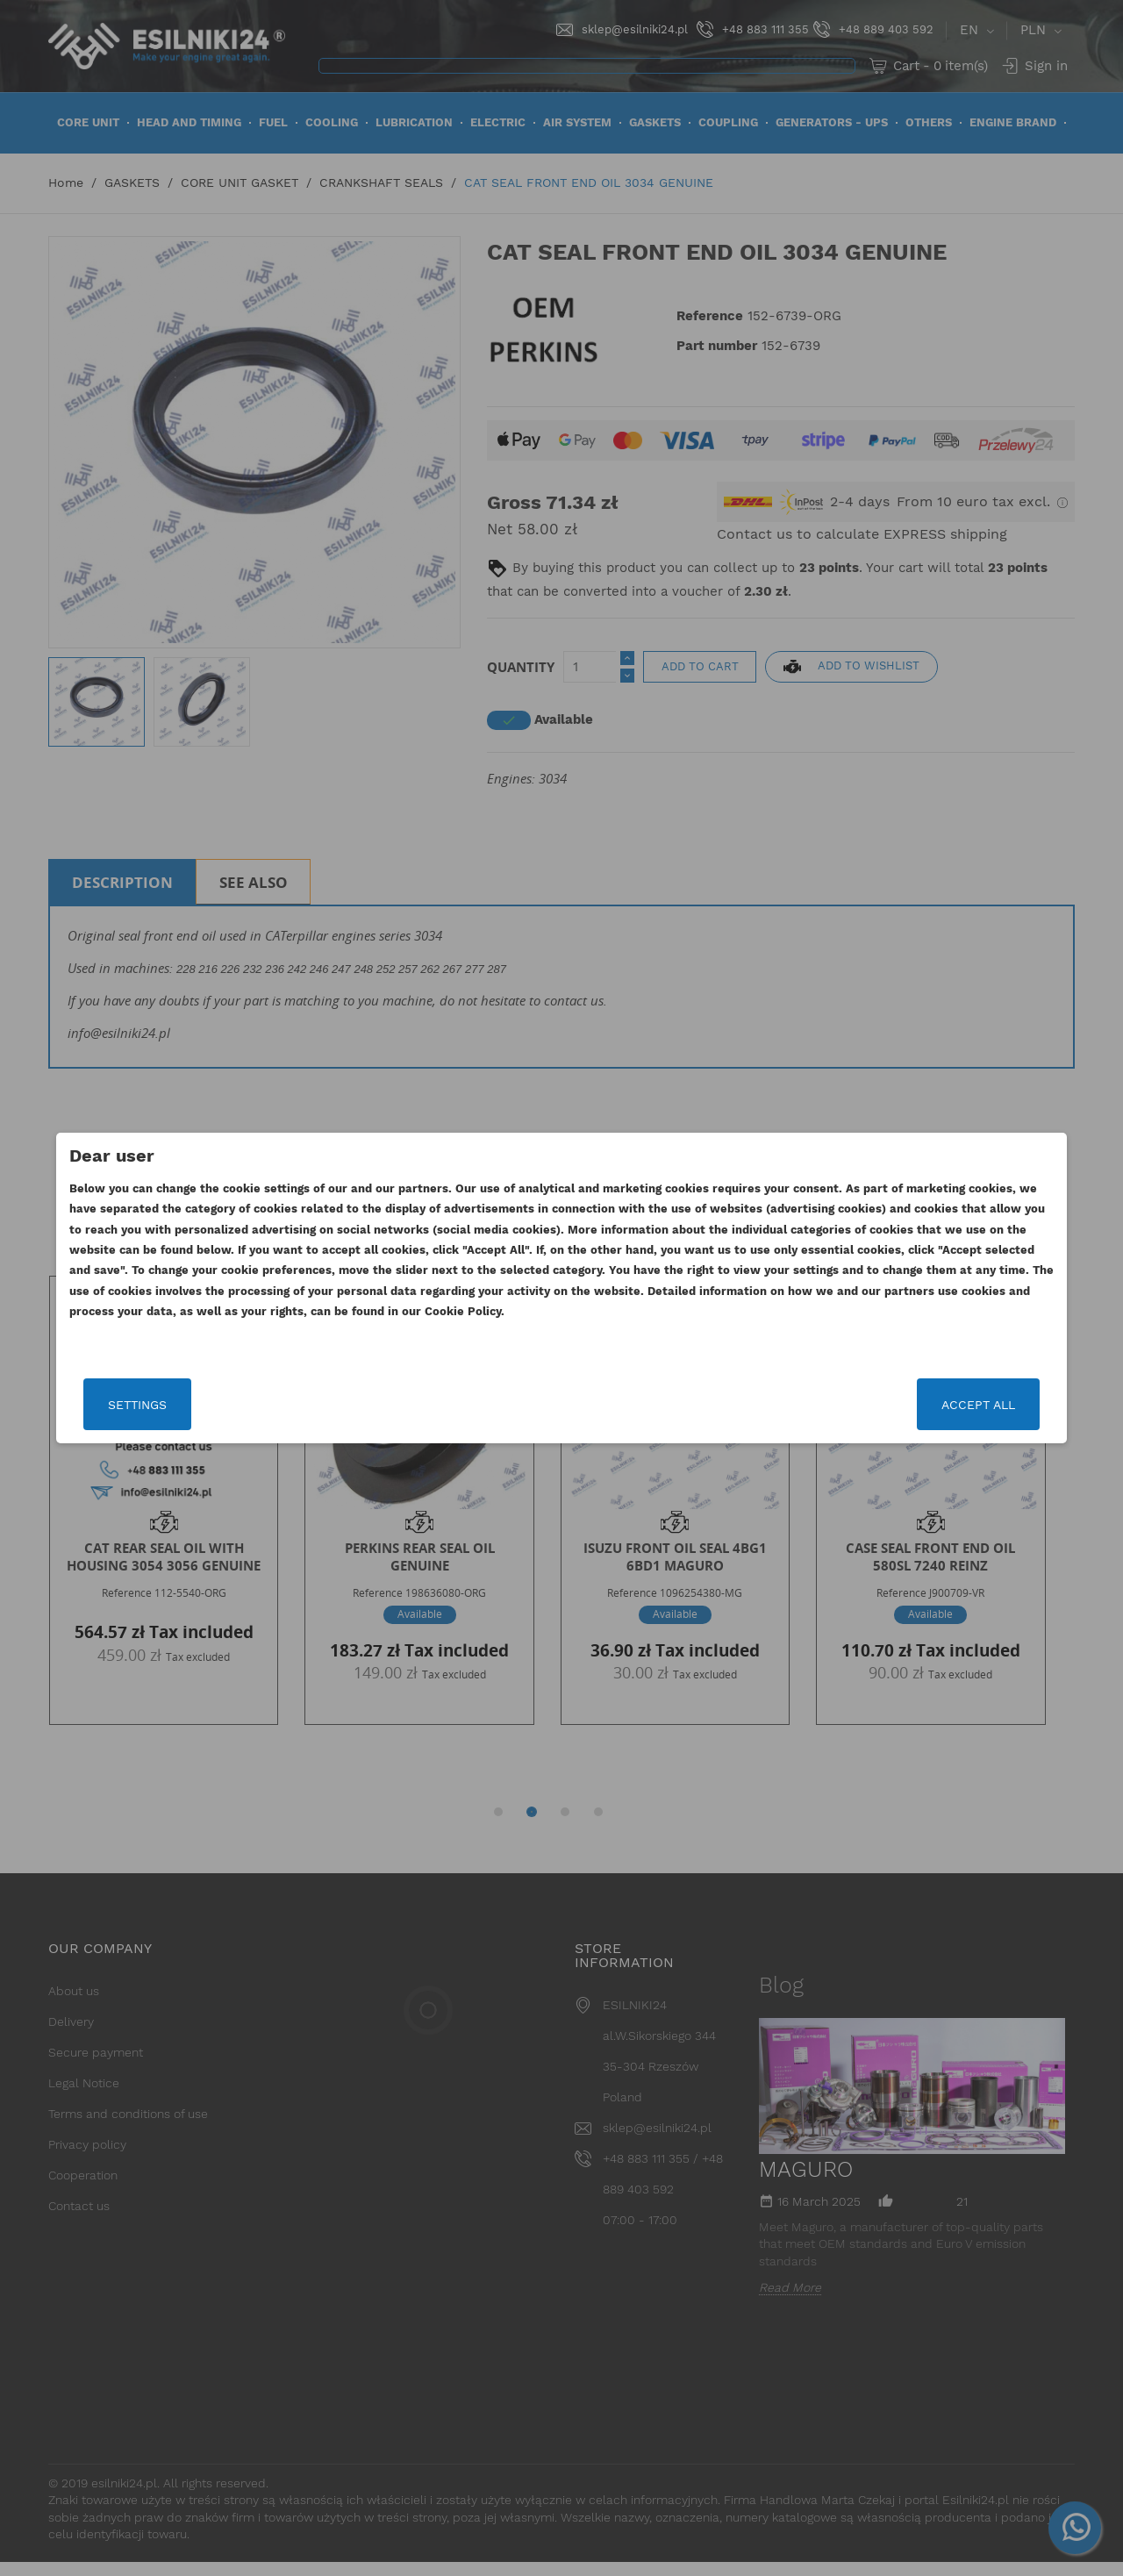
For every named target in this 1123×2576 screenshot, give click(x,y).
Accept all (901, 1405)
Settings (214, 1405)
